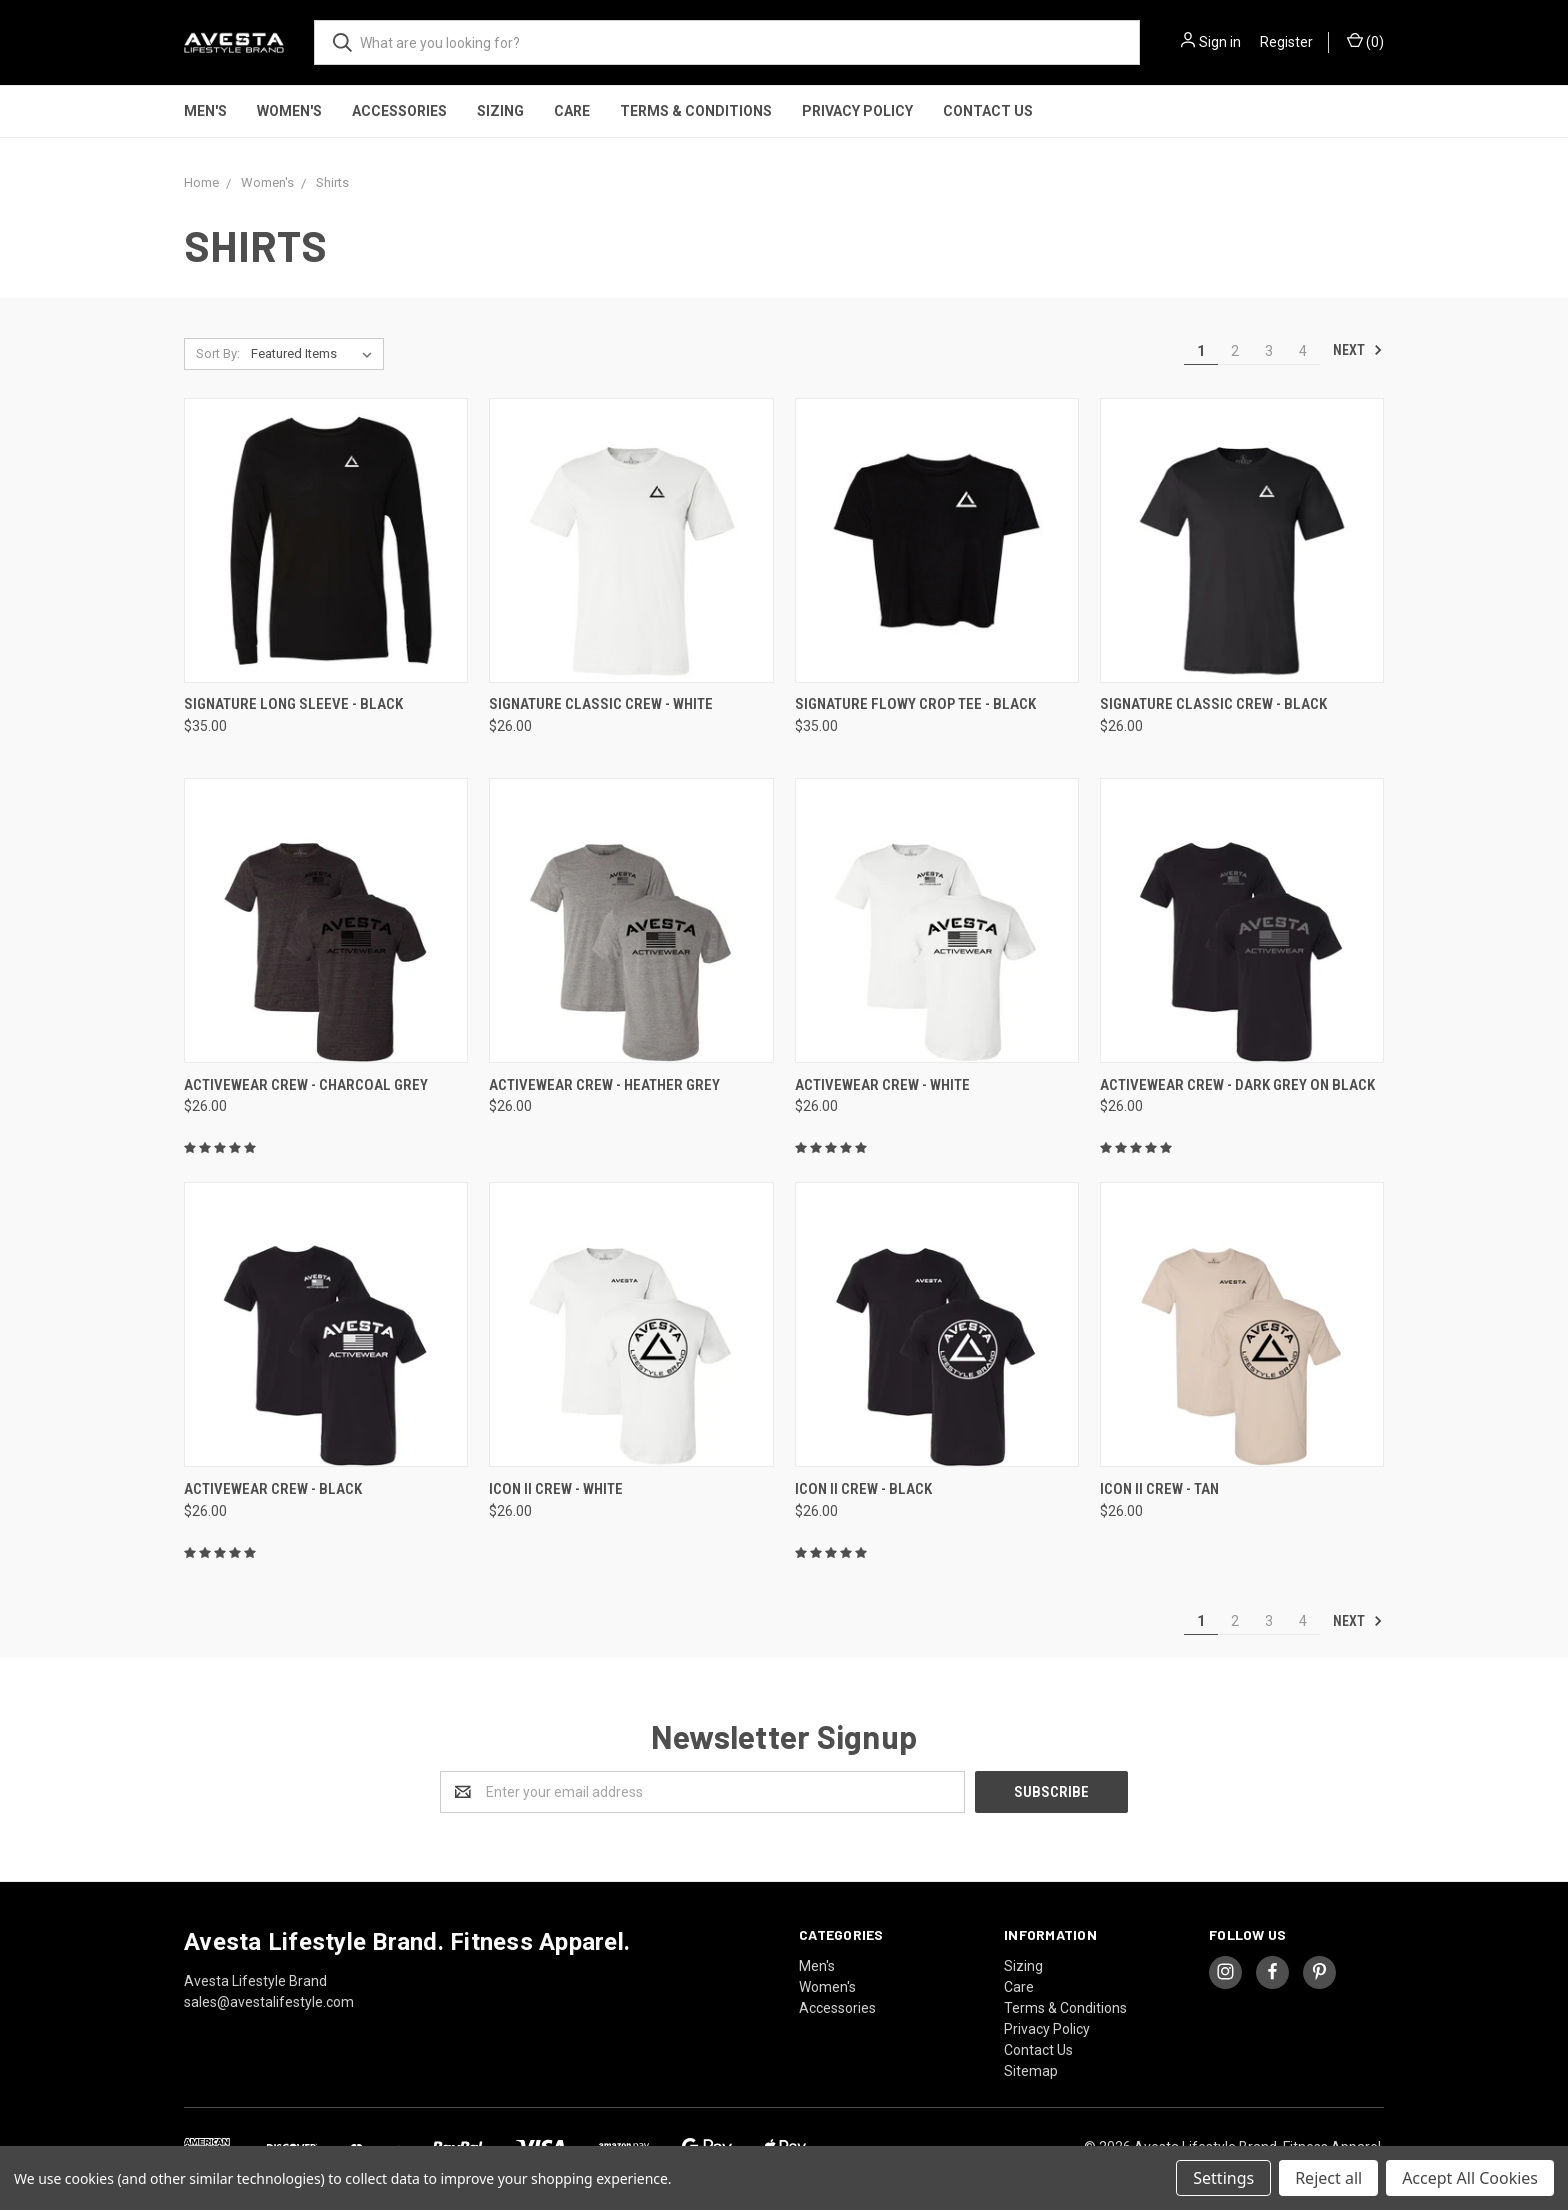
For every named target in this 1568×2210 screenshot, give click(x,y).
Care (572, 111)
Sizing (500, 111)
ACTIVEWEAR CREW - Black (273, 1489)
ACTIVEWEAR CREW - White (882, 1085)
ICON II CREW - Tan (1159, 1489)
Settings (1223, 2178)
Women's (289, 111)
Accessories (399, 111)
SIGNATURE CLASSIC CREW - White (601, 704)
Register (1286, 42)
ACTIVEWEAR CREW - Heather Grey (604, 1085)
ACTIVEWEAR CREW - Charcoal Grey (306, 1085)
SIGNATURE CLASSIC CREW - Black (1213, 704)
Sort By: (218, 353)
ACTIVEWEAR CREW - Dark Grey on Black (1237, 1085)
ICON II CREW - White (556, 1489)
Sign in (1220, 42)
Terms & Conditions (696, 111)
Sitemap (1031, 2071)
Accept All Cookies (1470, 2178)
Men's (205, 111)
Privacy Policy (857, 111)
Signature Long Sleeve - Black (293, 704)
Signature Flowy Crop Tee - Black (915, 704)
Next (1358, 350)
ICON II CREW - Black (863, 1489)
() (1365, 41)
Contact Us (988, 111)
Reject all (1328, 2178)
